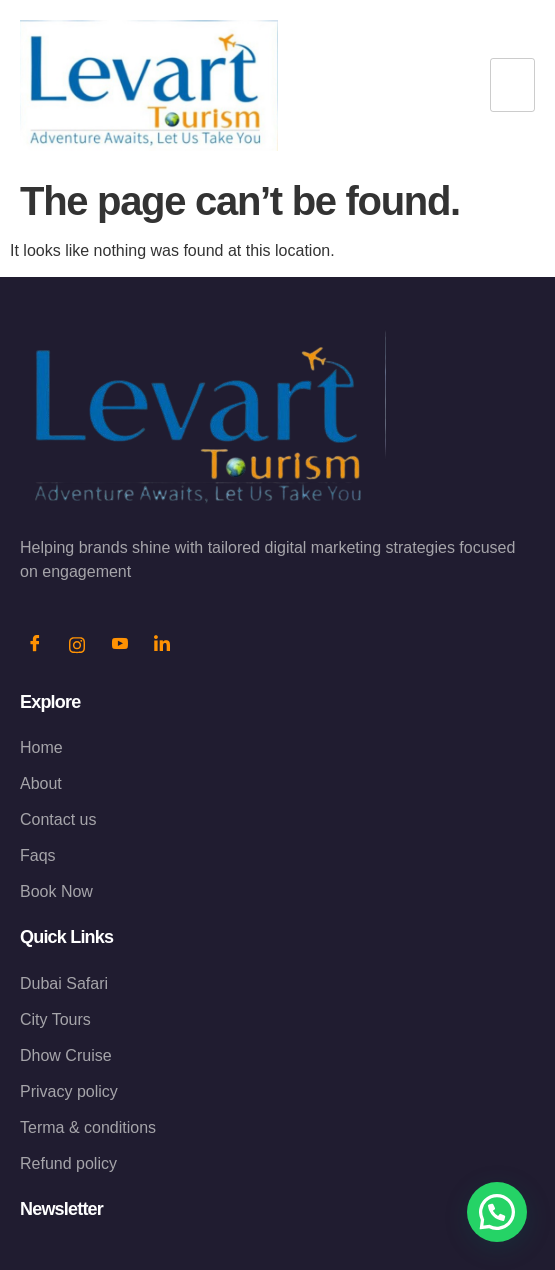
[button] (497, 1212)
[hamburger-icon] (512, 85)
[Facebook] (35, 646)
